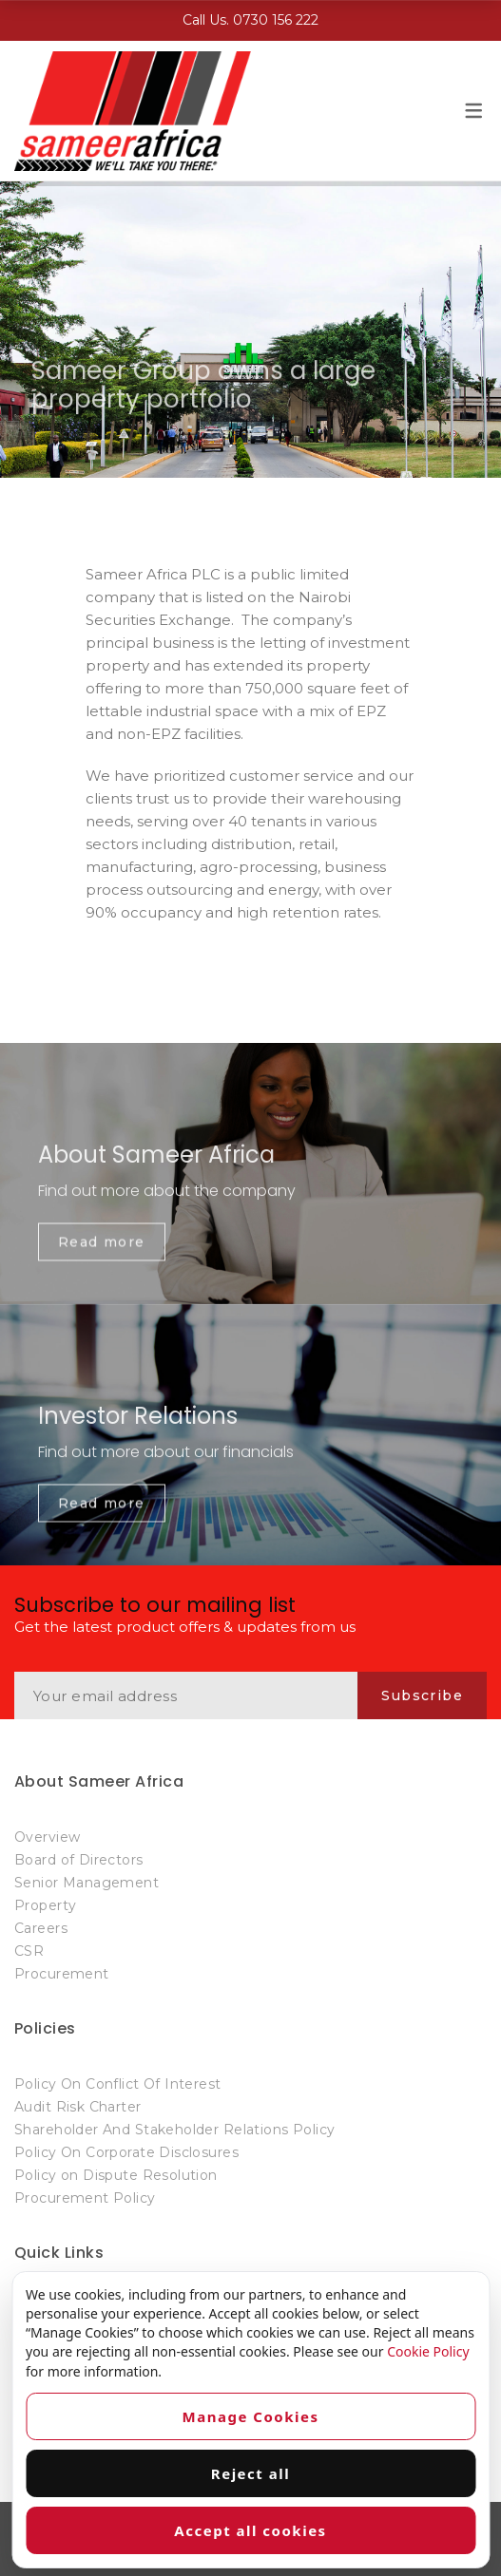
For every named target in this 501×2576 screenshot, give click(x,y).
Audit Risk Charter (78, 2106)
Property (45, 1905)
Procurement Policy (85, 2198)
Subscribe (422, 1695)
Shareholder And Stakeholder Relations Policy (174, 2129)
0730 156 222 (275, 19)
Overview (47, 1837)
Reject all (250, 2473)
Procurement (61, 1973)
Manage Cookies (251, 2416)
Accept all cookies (250, 2530)
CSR (29, 1951)
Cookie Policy (428, 2351)
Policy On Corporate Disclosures (126, 2152)
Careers (40, 1928)
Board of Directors (79, 1859)
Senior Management (86, 1882)
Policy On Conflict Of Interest (118, 2084)
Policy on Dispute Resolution (116, 2175)
